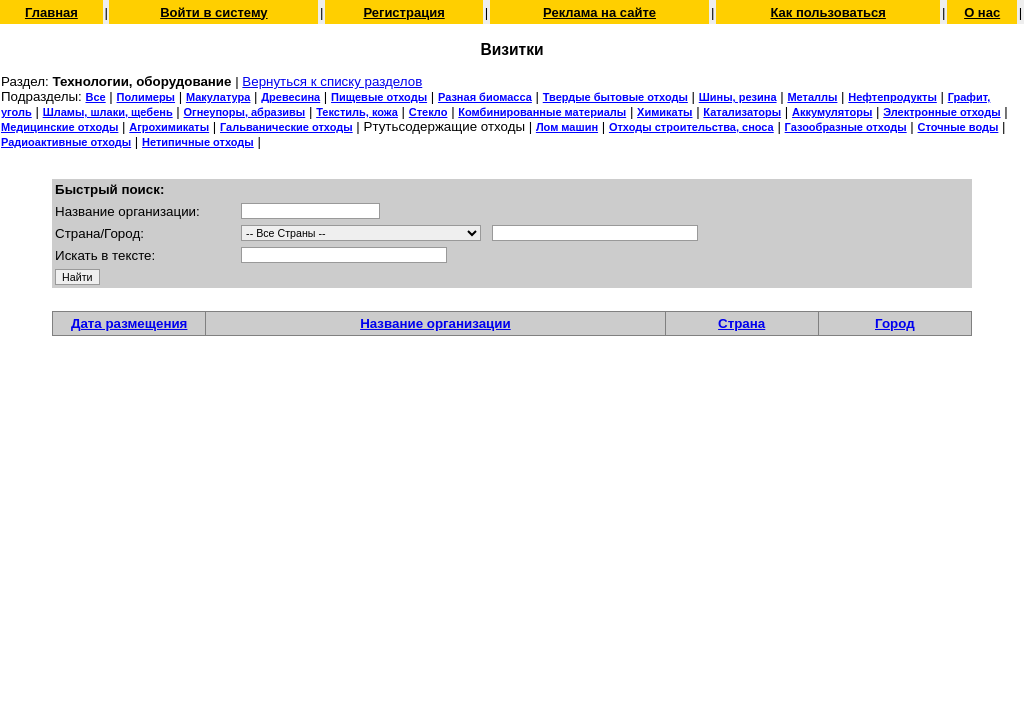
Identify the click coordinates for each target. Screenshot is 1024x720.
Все (95, 97)
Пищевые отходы (379, 97)
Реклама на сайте (599, 12)
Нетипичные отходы (198, 142)
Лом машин (567, 127)
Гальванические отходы (286, 127)
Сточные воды (958, 127)
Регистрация (403, 12)
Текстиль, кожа (357, 112)
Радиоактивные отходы (66, 142)
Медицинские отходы (59, 127)
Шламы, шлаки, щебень (108, 112)
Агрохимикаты (169, 127)
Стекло (428, 112)
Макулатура (218, 97)
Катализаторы (742, 112)
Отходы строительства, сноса (691, 127)
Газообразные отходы (846, 127)
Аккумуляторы (832, 112)
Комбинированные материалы (542, 112)
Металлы (812, 97)
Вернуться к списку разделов (332, 81)
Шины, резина (738, 97)
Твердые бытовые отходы (615, 97)
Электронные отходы (941, 112)
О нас (982, 12)
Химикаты (664, 112)
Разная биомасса (485, 97)
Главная (51, 12)
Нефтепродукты (892, 97)
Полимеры (146, 97)
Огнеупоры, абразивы (245, 112)
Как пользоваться (827, 12)
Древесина (290, 97)
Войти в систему (213, 12)
